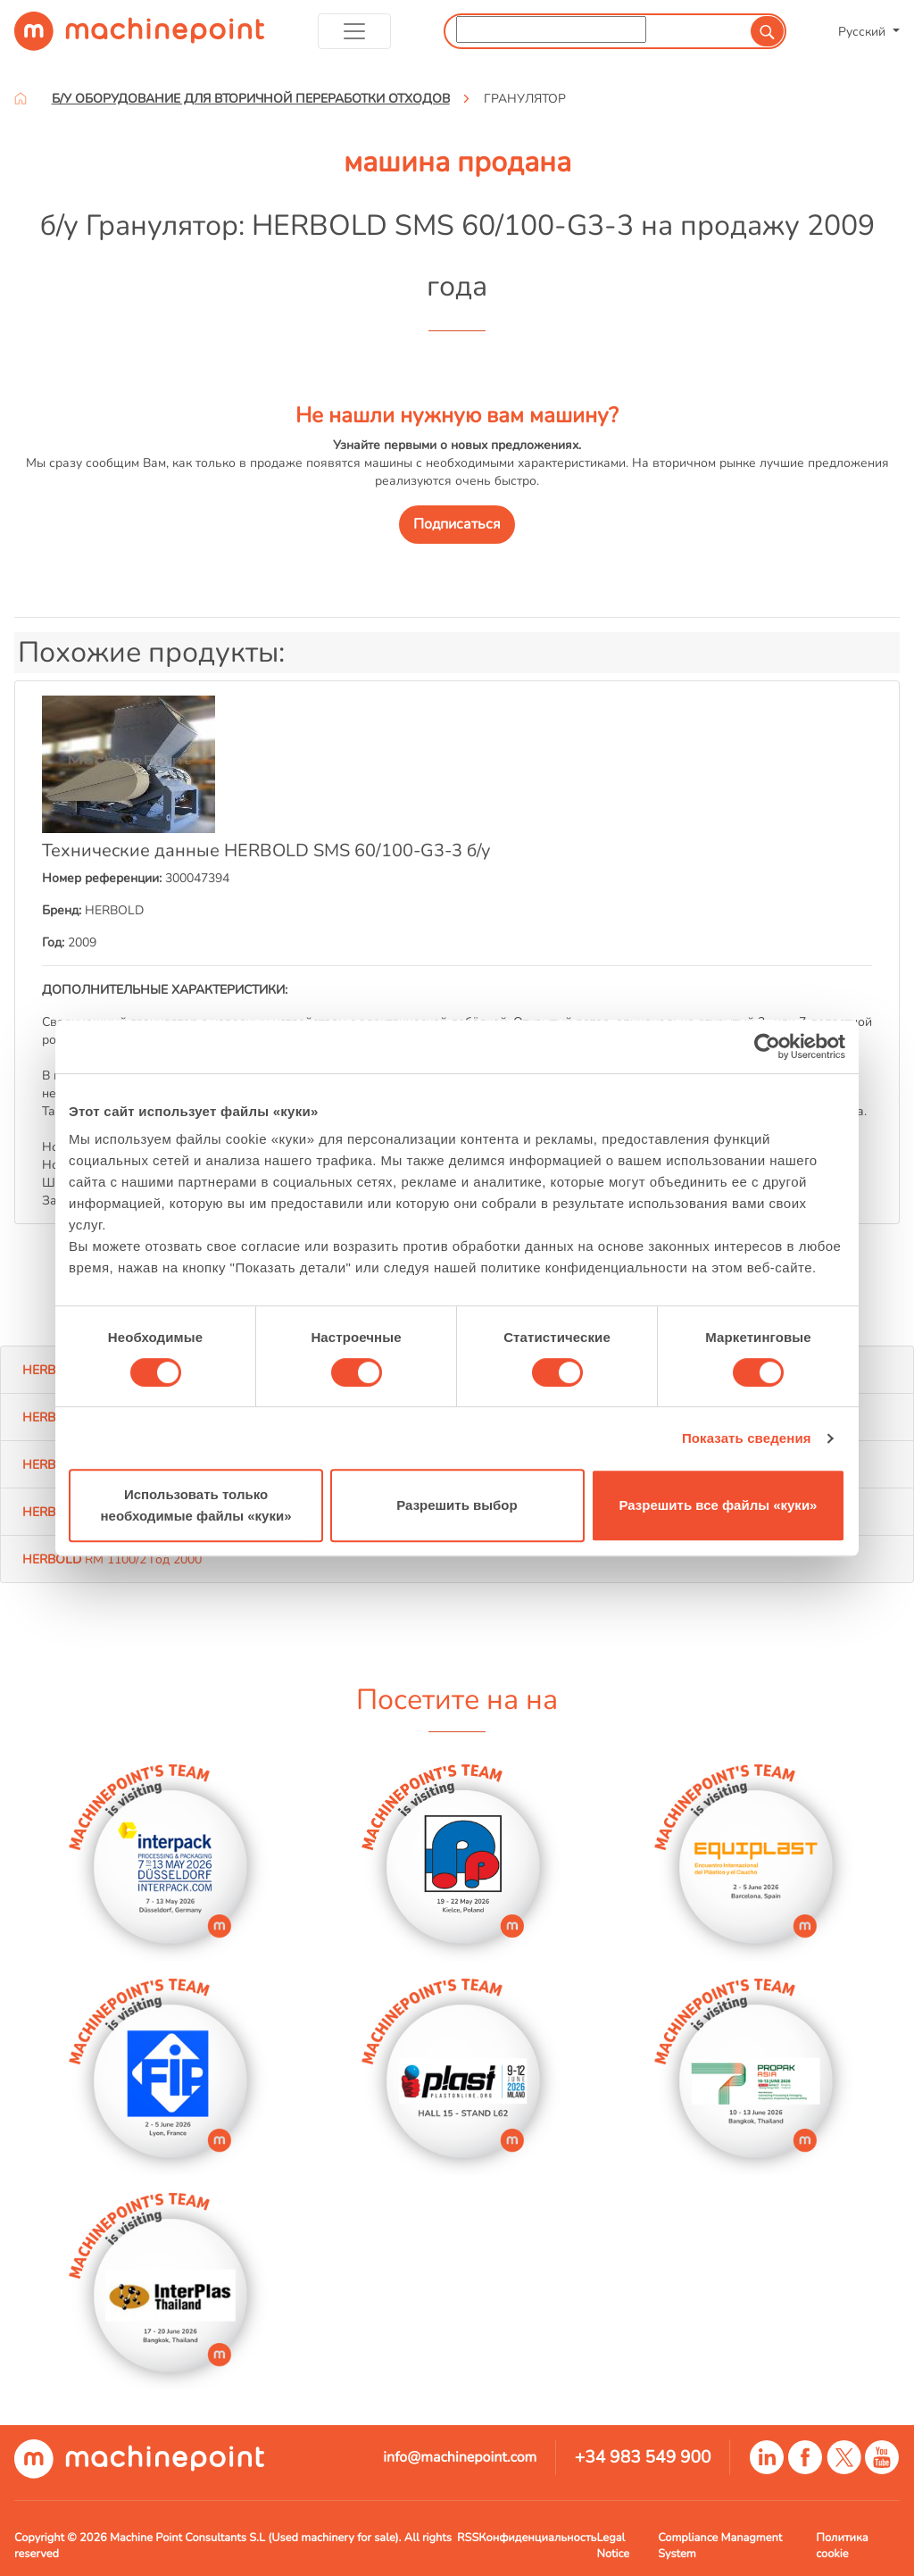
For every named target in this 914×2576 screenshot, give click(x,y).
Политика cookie (842, 2546)
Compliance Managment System (720, 2546)
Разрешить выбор (456, 1505)
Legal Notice (612, 2546)
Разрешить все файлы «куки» (718, 1505)
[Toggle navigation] (355, 31)
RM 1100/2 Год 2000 (112, 1559)
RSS (467, 2538)
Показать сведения (746, 1438)
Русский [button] (863, 31)
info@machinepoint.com (459, 2457)
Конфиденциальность (537, 2538)
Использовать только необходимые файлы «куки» (195, 1505)
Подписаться (457, 524)
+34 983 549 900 (643, 2457)
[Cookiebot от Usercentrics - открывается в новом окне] (767, 1046)
